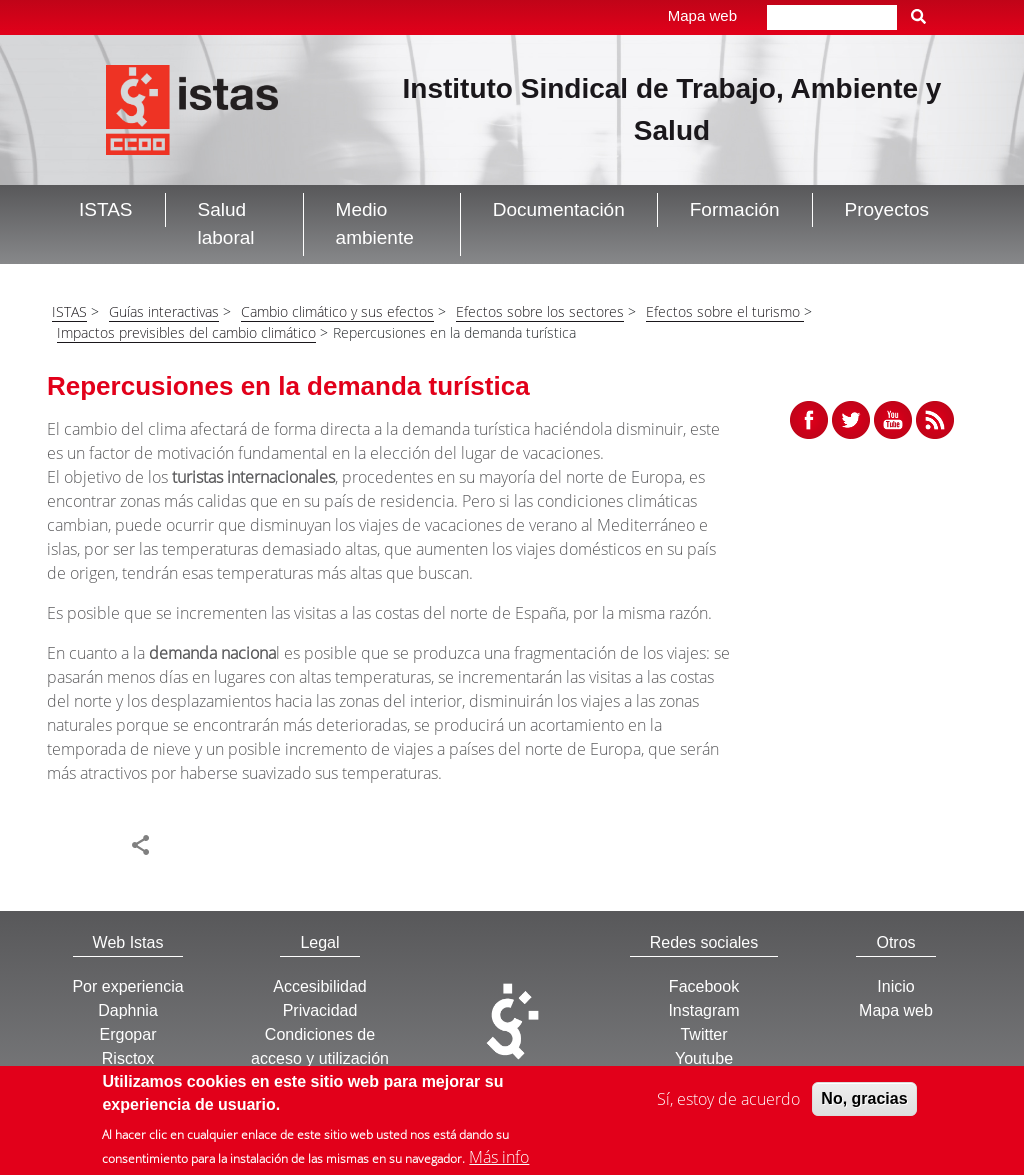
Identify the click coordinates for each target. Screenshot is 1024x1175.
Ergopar (128, 1034)
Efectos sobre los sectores (540, 311)
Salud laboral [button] (226, 224)
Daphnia (128, 1010)
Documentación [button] (559, 209)
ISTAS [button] (106, 209)
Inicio (895, 986)
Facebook (704, 986)
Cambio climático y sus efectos (337, 311)
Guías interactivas (164, 311)
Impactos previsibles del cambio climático (186, 332)
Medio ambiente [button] (375, 224)
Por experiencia (127, 986)
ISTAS (69, 311)
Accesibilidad (319, 986)
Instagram (703, 1010)
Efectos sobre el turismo (725, 311)
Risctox (128, 1058)
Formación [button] (735, 209)
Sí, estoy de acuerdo (728, 1103)
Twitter (703, 1034)
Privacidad (320, 1010)
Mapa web (702, 15)
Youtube (704, 1058)
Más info (499, 1161)
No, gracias (864, 1102)
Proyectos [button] (887, 209)
